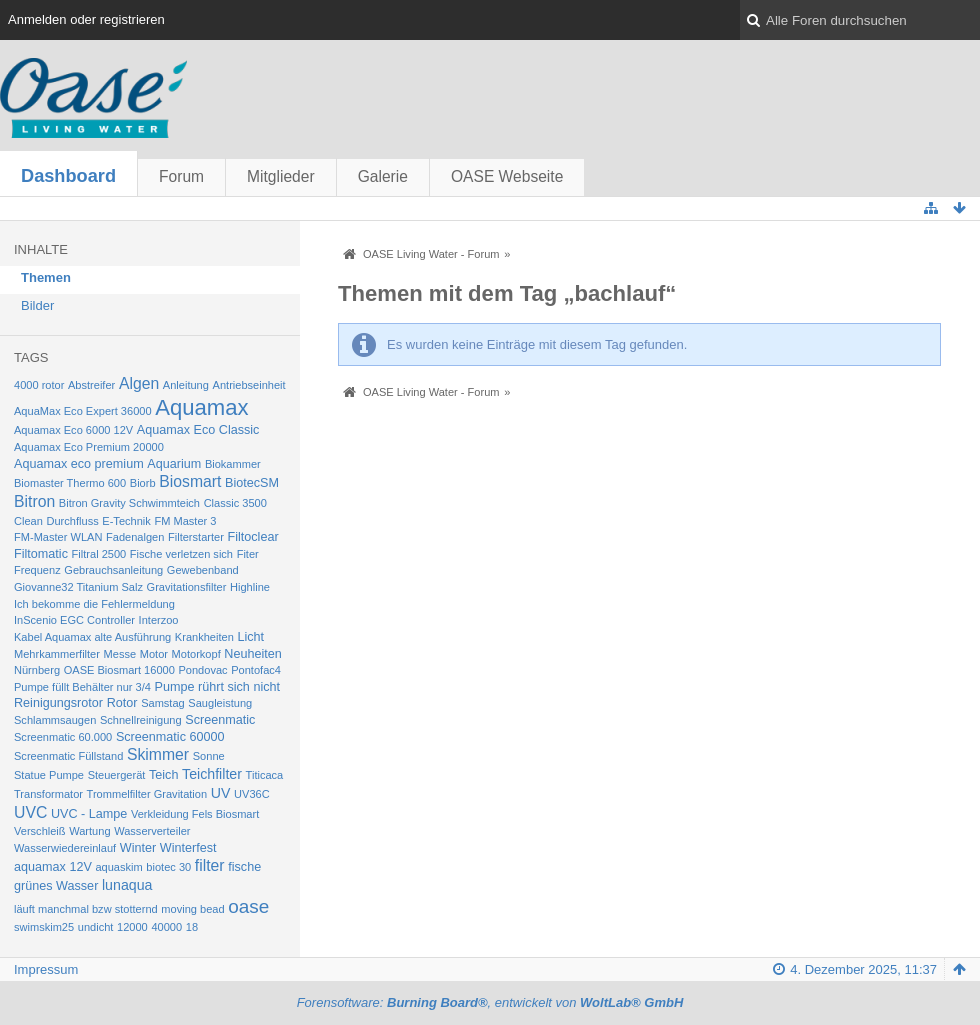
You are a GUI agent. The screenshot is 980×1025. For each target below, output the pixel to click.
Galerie (383, 176)
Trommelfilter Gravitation (147, 794)
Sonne (209, 756)
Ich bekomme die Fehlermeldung (94, 604)
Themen (46, 277)
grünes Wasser (56, 886)
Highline (250, 587)
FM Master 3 (185, 521)
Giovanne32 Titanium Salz (78, 587)
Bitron (34, 501)
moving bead (192, 909)
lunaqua (127, 885)
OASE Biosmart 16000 (119, 670)
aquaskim (118, 867)
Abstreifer (91, 385)
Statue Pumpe (49, 775)
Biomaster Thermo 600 (70, 483)
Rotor (122, 703)
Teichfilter (212, 774)
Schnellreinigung (141, 720)
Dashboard (68, 176)
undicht (96, 927)
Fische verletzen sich (181, 554)
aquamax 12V (53, 867)
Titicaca (265, 775)
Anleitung (186, 385)
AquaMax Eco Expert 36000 (83, 411)
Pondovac (202, 670)
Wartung (89, 831)
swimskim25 (44, 927)
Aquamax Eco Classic (198, 430)
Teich (163, 775)
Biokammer (233, 464)
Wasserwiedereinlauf (65, 848)
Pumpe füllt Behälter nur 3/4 (82, 687)
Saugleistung (220, 703)
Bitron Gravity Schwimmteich (129, 503)
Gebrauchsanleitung (113, 570)
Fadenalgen (135, 537)
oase (248, 906)
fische (244, 867)
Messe (120, 654)
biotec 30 (168, 867)
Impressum (46, 969)
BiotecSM (252, 483)
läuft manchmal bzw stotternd (86, 909)
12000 (132, 927)
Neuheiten (253, 654)
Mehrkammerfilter (57, 654)
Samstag (163, 703)
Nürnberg (37, 670)
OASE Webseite (507, 176)
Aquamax (201, 407)
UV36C (252, 794)
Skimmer (158, 754)
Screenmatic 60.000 (63, 737)
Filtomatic (41, 554)
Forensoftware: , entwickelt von (490, 1002)
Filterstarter (196, 537)
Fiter (248, 554)
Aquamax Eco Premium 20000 (89, 447)
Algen (139, 383)
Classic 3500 (235, 503)
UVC (30, 812)
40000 (166, 927)
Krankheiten (204, 637)
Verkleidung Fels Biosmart (195, 814)
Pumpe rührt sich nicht (217, 687)
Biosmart (190, 481)
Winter (138, 848)
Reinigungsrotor (58, 703)
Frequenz (37, 570)
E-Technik (126, 521)
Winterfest (188, 848)
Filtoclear (252, 537)
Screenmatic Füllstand (68, 756)
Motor (154, 654)
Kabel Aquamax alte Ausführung (92, 637)
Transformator (48, 794)
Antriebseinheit (249, 385)
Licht (250, 637)
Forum (181, 176)
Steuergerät (117, 775)
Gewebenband (203, 570)
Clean (28, 521)
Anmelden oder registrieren (86, 19)
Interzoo (159, 620)
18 (192, 927)
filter (210, 865)
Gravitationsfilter (187, 587)
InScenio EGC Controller (74, 620)
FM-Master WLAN (58, 537)
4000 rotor (39, 385)
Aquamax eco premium (79, 464)
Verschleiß (40, 831)
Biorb (143, 483)
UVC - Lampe (89, 814)
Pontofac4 (256, 670)
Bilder (37, 305)
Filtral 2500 (99, 554)
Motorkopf (196, 654)
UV (221, 793)
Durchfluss (73, 521)
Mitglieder (281, 176)
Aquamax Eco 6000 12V (73, 430)
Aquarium (174, 464)
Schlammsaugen (55, 720)
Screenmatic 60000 (170, 737)
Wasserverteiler (152, 831)
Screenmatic (220, 720)
